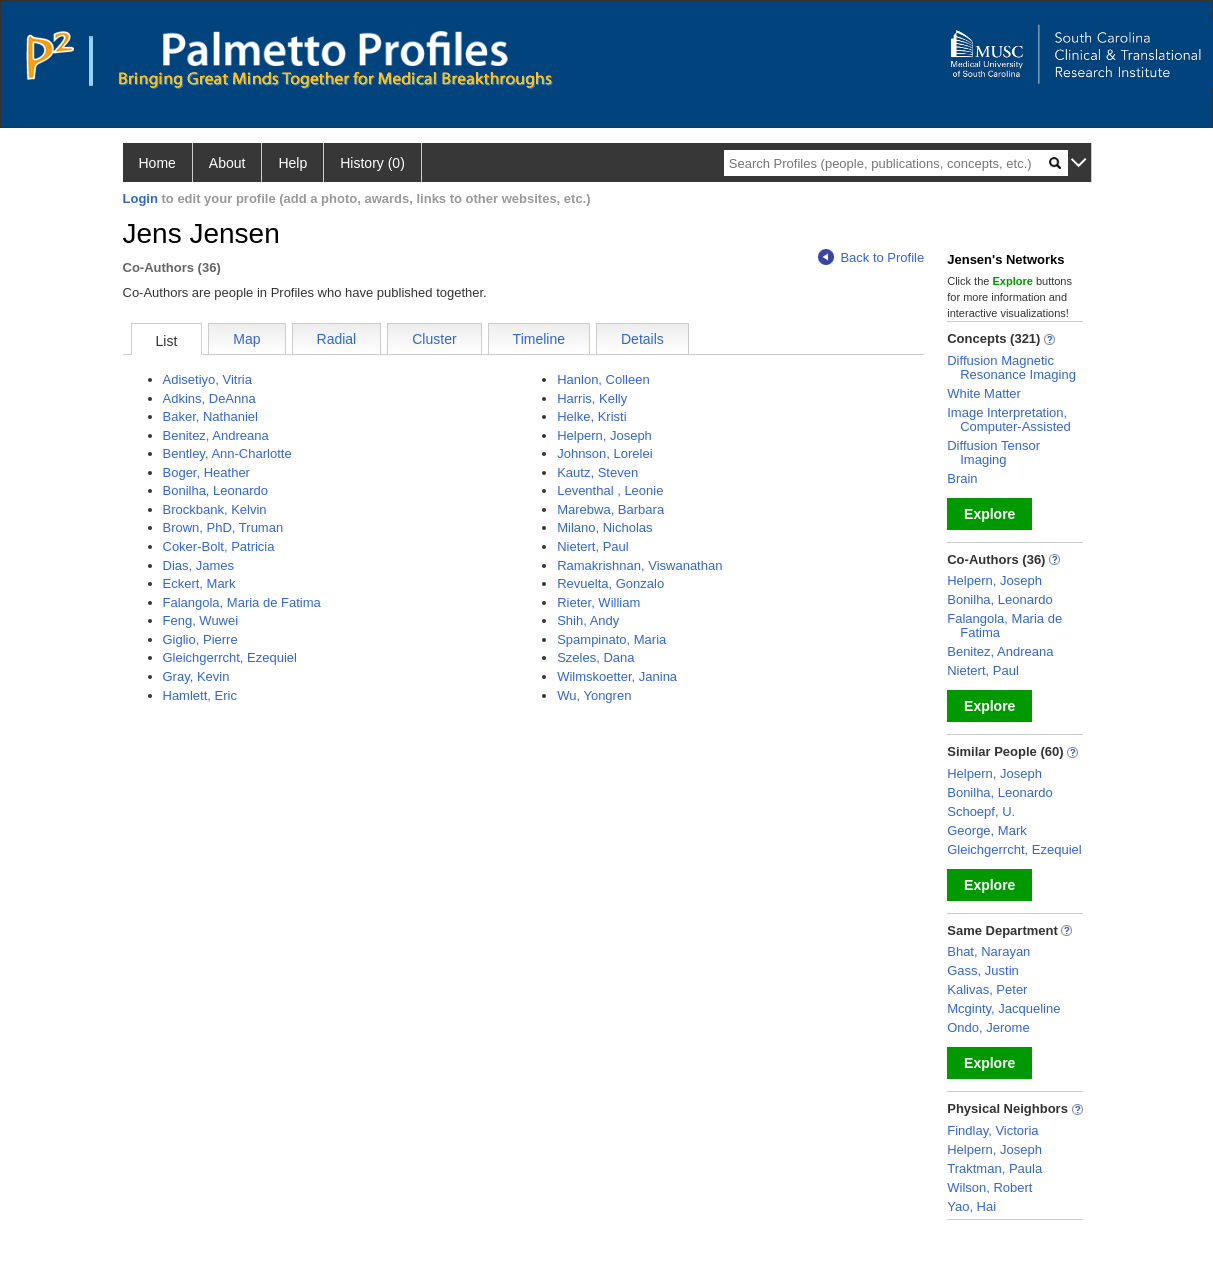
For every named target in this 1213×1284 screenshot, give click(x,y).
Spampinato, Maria (611, 639)
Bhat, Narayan (988, 951)
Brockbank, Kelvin (215, 509)
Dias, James (199, 565)
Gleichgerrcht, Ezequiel (230, 657)
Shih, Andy (588, 620)
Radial (337, 339)
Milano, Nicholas (604, 527)
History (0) (372, 163)
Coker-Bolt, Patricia (219, 546)
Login (140, 198)
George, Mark (986, 830)
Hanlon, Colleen (603, 379)
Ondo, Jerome (988, 1027)
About (227, 163)
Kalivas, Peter (987, 989)
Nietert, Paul (593, 546)
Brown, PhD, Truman (223, 527)
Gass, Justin (983, 970)
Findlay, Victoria (992, 1130)
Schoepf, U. (981, 811)
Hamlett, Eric (200, 695)
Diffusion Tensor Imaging (993, 452)
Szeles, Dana (595, 657)
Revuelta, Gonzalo (610, 583)
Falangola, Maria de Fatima (242, 602)
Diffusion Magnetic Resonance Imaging (1011, 367)
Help (292, 163)
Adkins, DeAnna (209, 398)
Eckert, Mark (199, 583)
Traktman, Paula (994, 1168)
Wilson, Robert (989, 1187)
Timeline (539, 339)
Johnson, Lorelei (604, 453)
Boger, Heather (206, 472)
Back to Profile (871, 257)
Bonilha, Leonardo (216, 490)
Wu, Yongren (594, 695)
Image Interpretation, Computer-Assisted (1009, 419)
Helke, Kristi (591, 416)
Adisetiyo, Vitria (207, 379)
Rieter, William (598, 602)
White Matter (984, 393)
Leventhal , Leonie (610, 490)
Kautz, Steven (597, 472)
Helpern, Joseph (604, 435)
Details (642, 339)
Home (157, 163)
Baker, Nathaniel (210, 416)
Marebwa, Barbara (610, 509)
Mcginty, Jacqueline (1003, 1008)
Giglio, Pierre (200, 639)
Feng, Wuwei (201, 620)
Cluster (434, 339)
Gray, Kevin (196, 676)
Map (246, 339)
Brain (962, 478)
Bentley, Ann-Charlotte (227, 453)
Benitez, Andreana (216, 435)
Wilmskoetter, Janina (617, 676)
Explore (989, 514)
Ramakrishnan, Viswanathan (639, 565)
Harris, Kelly (592, 398)
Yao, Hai (971, 1206)
